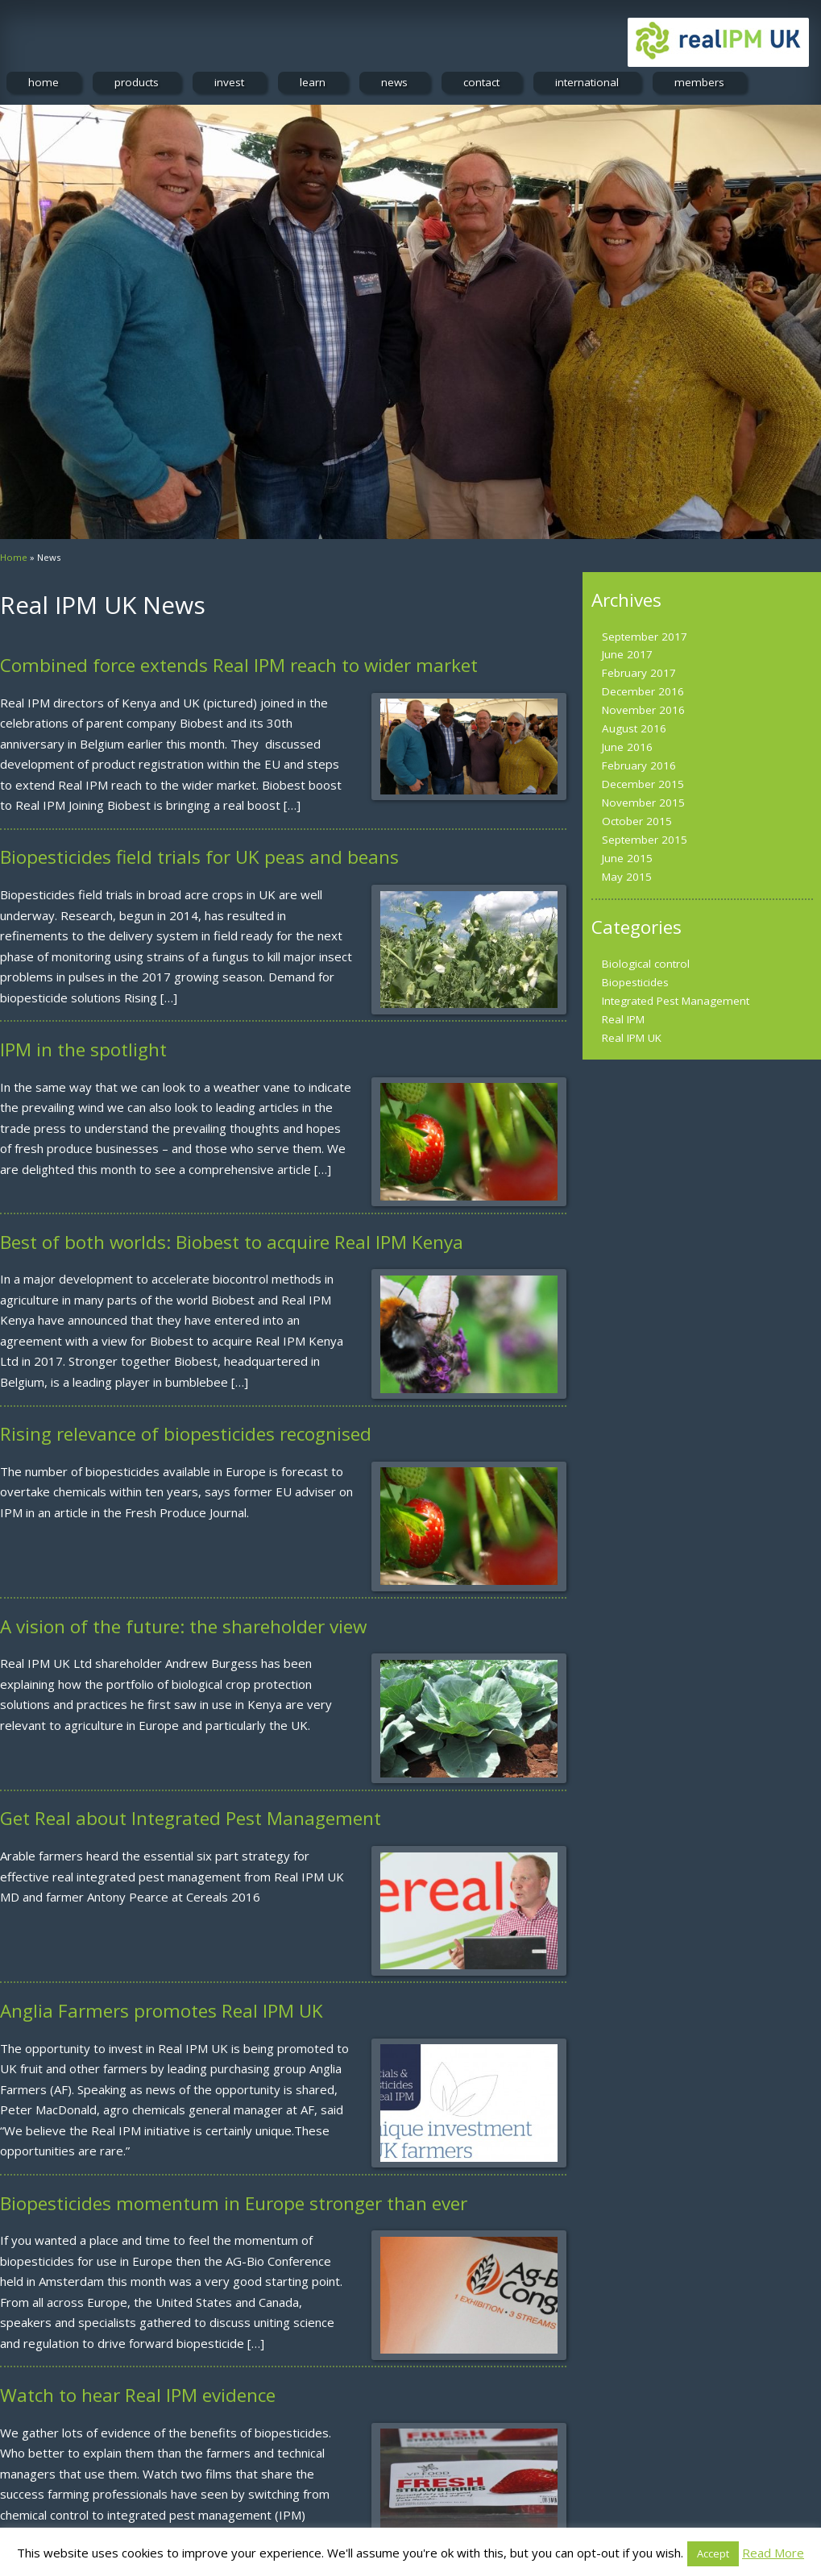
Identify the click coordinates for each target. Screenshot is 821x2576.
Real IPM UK (631, 1038)
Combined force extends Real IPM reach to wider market (239, 665)
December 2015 (643, 784)
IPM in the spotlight (83, 1049)
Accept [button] (713, 2553)
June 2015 (627, 858)
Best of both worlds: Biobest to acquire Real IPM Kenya (231, 1242)
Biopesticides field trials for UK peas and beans (199, 856)
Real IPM (623, 1019)
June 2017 (627, 654)
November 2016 (643, 710)
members (699, 82)
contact (481, 82)
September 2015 (644, 839)
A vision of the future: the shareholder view (183, 1626)
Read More (773, 2553)
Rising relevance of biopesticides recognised (185, 1433)
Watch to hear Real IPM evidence (138, 2395)
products (136, 82)
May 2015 (627, 876)
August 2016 (634, 728)
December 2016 (643, 691)
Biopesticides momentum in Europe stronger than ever (233, 2203)
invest (229, 82)
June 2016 (627, 747)
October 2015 (637, 821)
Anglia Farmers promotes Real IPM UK (161, 2010)
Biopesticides (635, 982)
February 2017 (639, 673)
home (43, 82)
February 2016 (639, 765)
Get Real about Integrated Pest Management (190, 1818)
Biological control (646, 963)
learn (312, 82)
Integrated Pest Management (675, 1000)
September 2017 (644, 636)
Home (13, 557)
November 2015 (643, 802)
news (394, 82)
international (587, 82)
